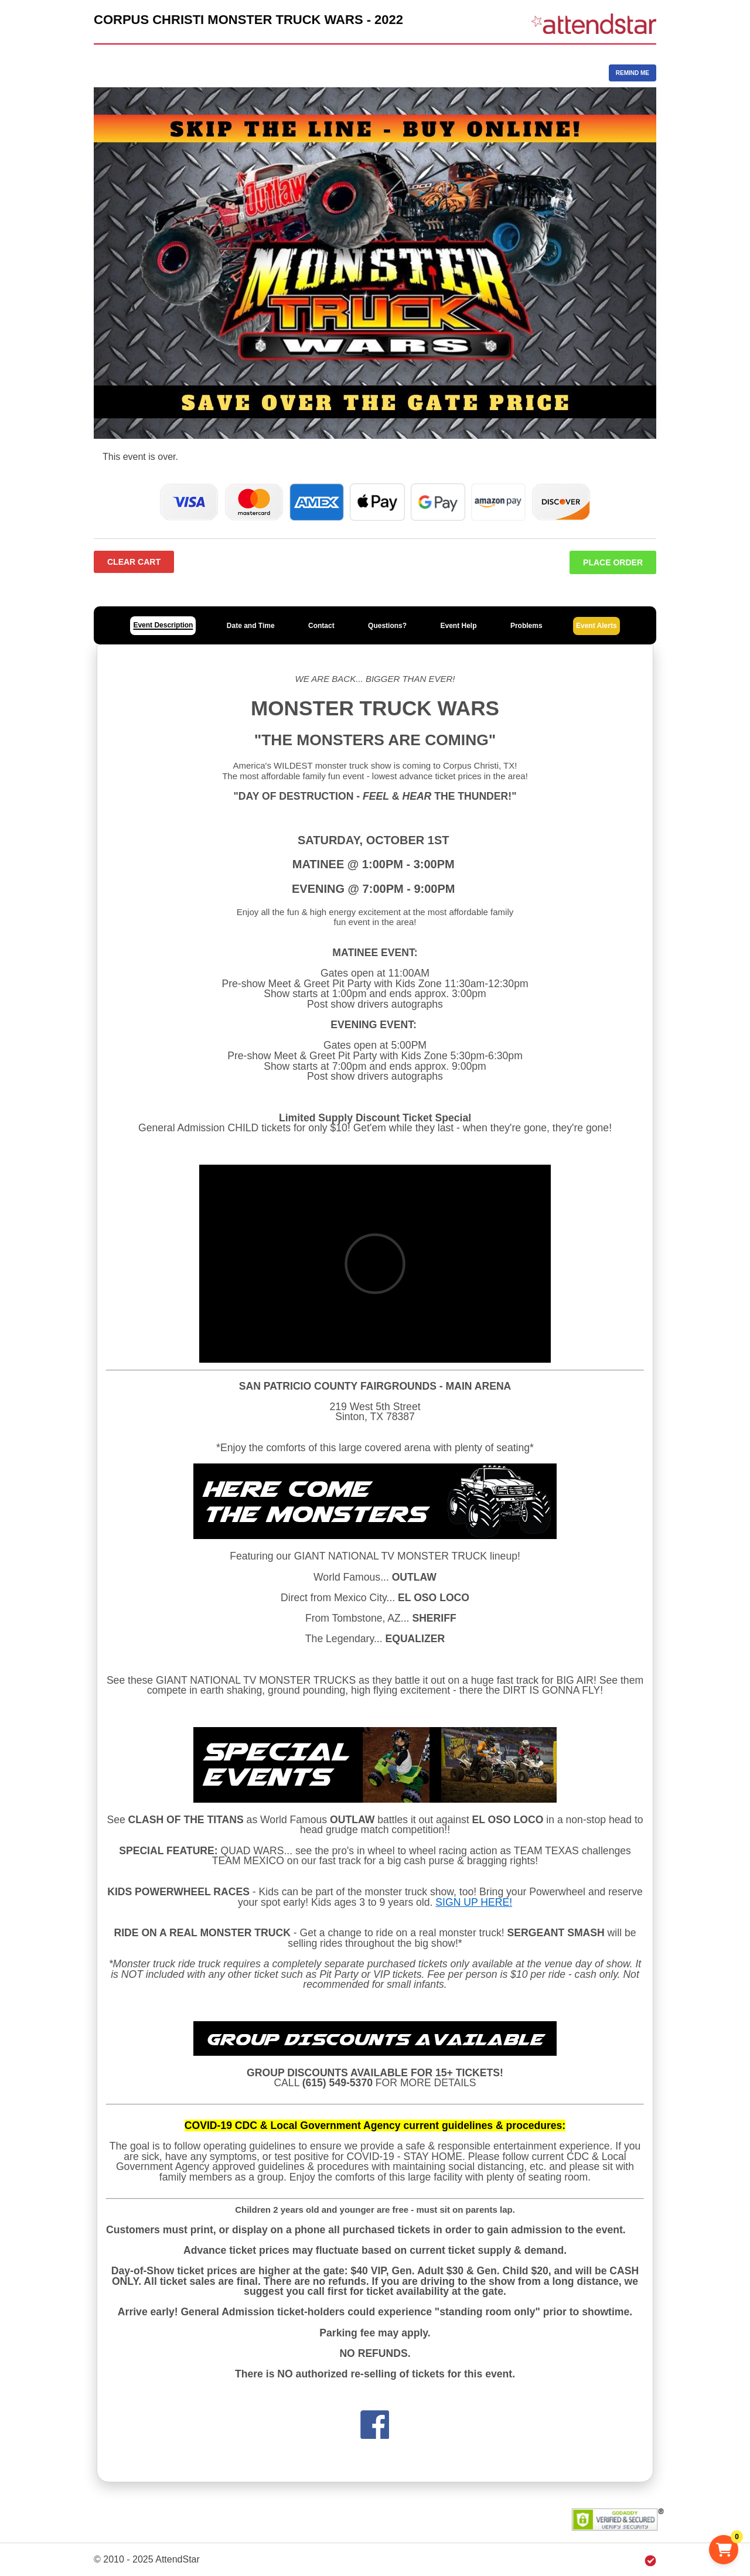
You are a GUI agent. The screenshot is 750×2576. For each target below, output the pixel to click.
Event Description (163, 625)
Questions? (387, 626)
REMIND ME (632, 73)
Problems (526, 626)
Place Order (613, 562)
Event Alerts (596, 626)
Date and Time (251, 626)
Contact (321, 626)
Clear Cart (134, 562)
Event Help (458, 626)
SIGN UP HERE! (473, 1902)
